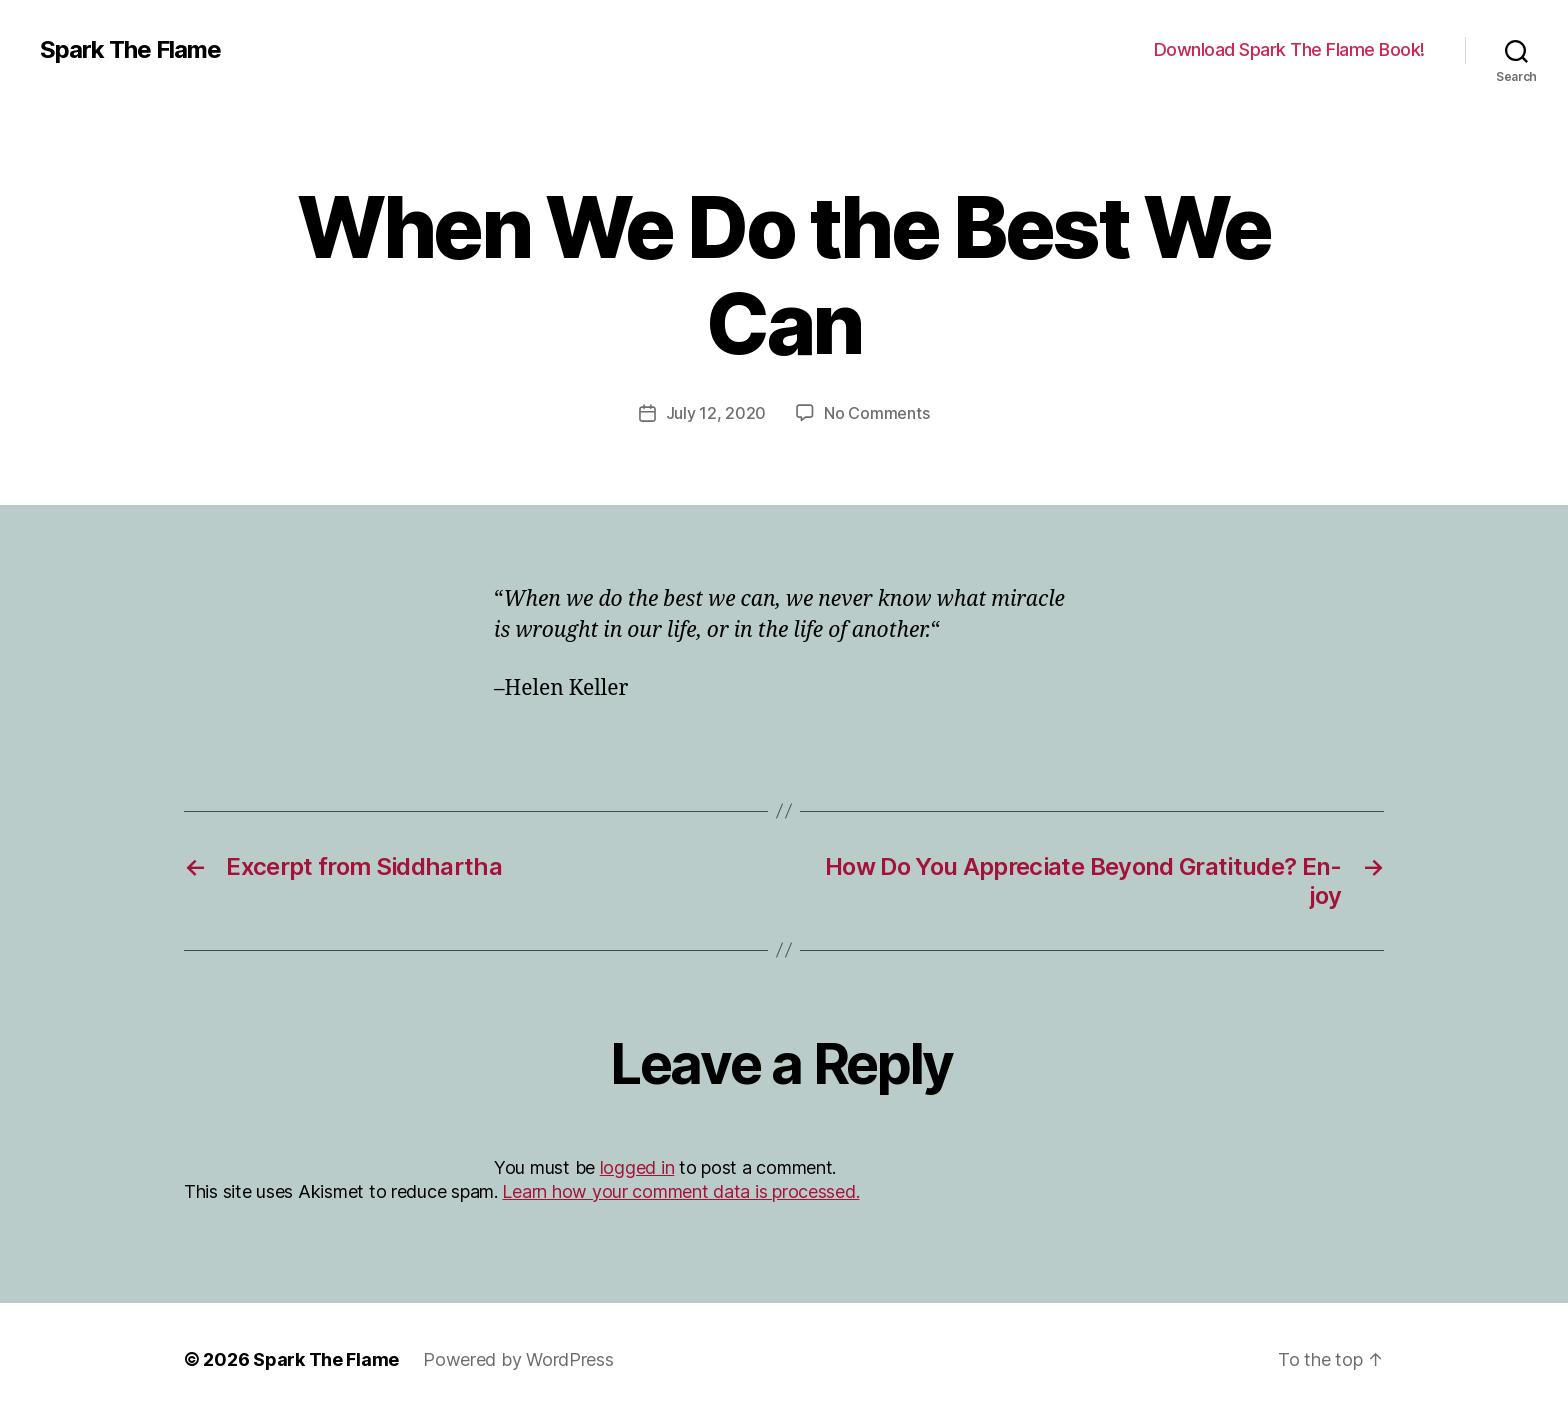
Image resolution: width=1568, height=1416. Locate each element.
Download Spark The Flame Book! (1289, 49)
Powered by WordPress (518, 1359)
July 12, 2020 (716, 413)
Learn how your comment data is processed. (680, 1191)
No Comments (876, 413)
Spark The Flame (130, 50)
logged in (637, 1167)
